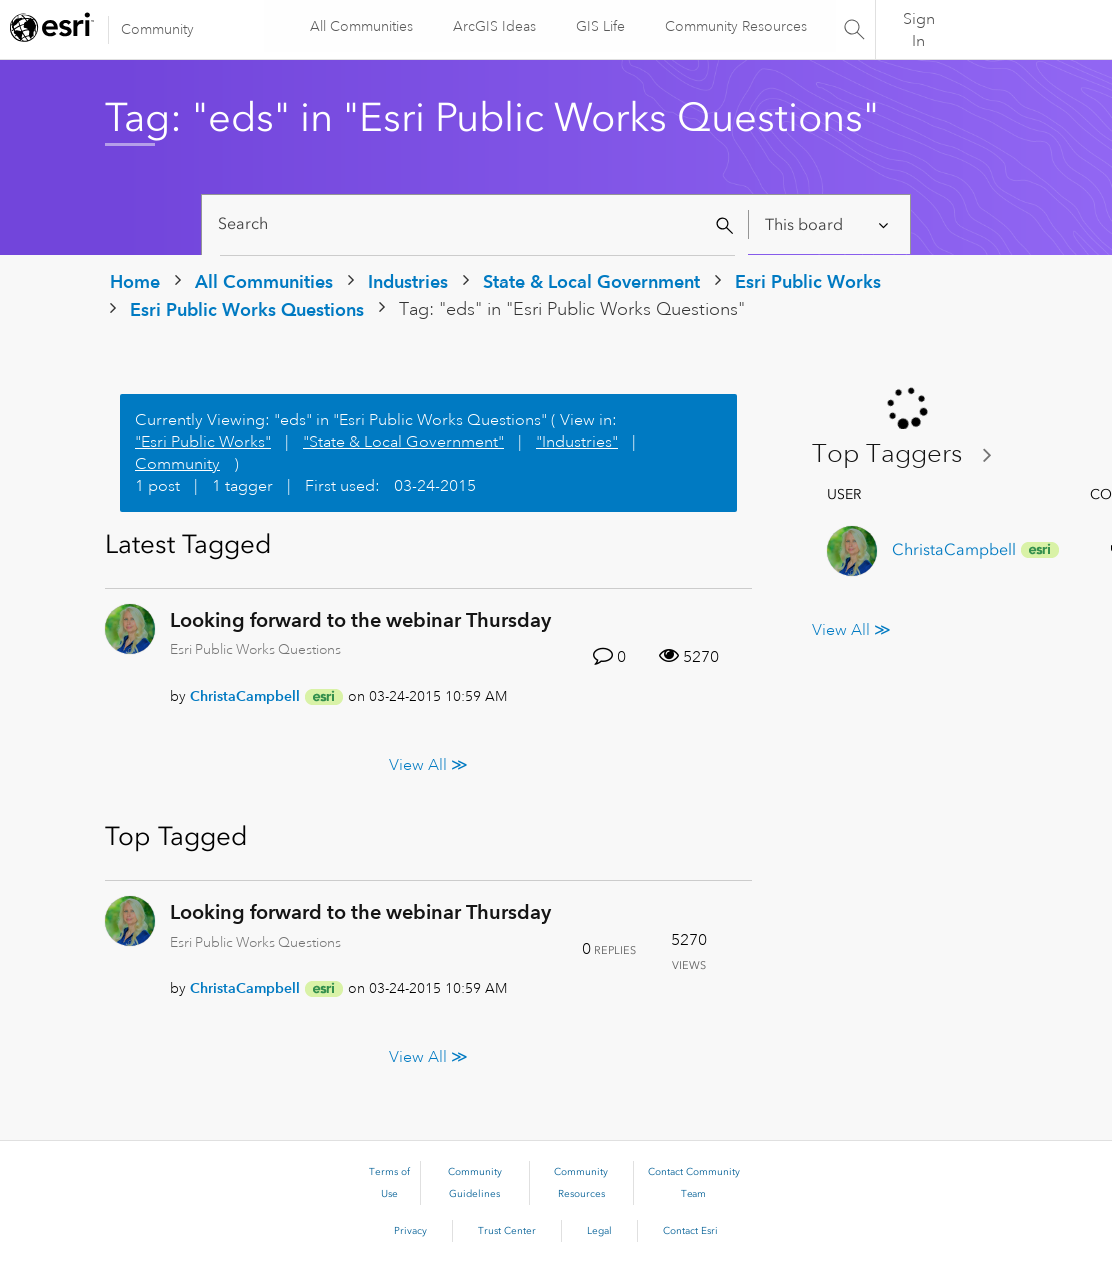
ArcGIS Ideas (493, 26)
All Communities (360, 26)
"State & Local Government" (403, 442)
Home (135, 281)
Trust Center (507, 1231)
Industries (408, 281)
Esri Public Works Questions (247, 309)
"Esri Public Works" (203, 442)
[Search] (477, 224)
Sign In (919, 30)
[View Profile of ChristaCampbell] (245, 696)
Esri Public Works (808, 281)
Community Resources (735, 26)
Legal (599, 1231)
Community (157, 29)
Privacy (410, 1231)
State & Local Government (591, 281)
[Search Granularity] (828, 224)
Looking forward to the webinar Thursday (360, 620)
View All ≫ (428, 765)
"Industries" (577, 442)
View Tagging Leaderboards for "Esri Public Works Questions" (910, 454)
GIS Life (599, 26)
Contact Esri (690, 1231)
